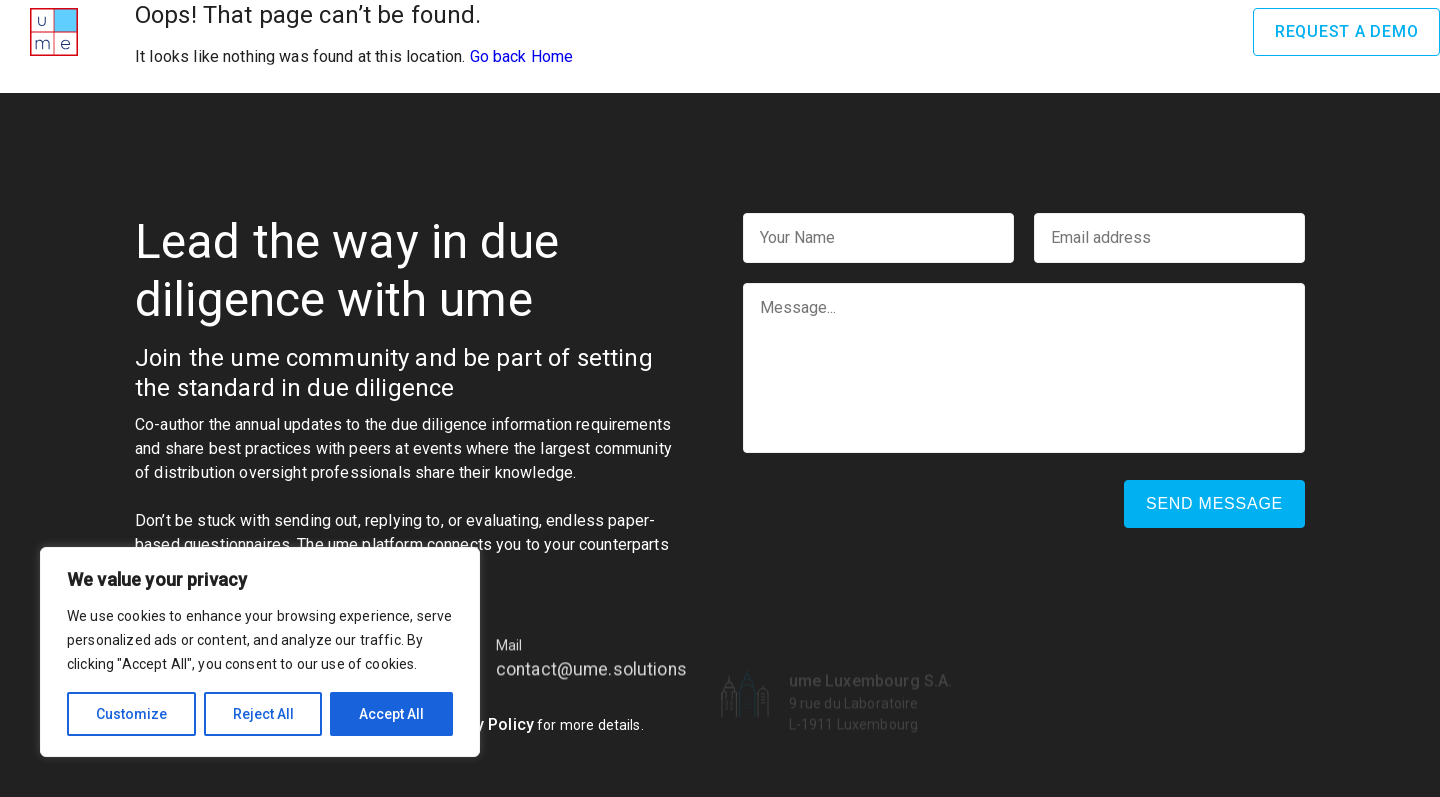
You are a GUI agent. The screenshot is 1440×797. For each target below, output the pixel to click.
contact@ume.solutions (591, 693)
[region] (260, 652)
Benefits (806, 31)
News (1099, 31)
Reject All (263, 714)
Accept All (391, 714)
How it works (687, 31)
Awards (573, 31)
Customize (131, 714)
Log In (1194, 31)
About (487, 31)
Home (411, 31)
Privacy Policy (481, 724)
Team (891, 31)
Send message (1214, 503)
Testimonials (994, 31)
